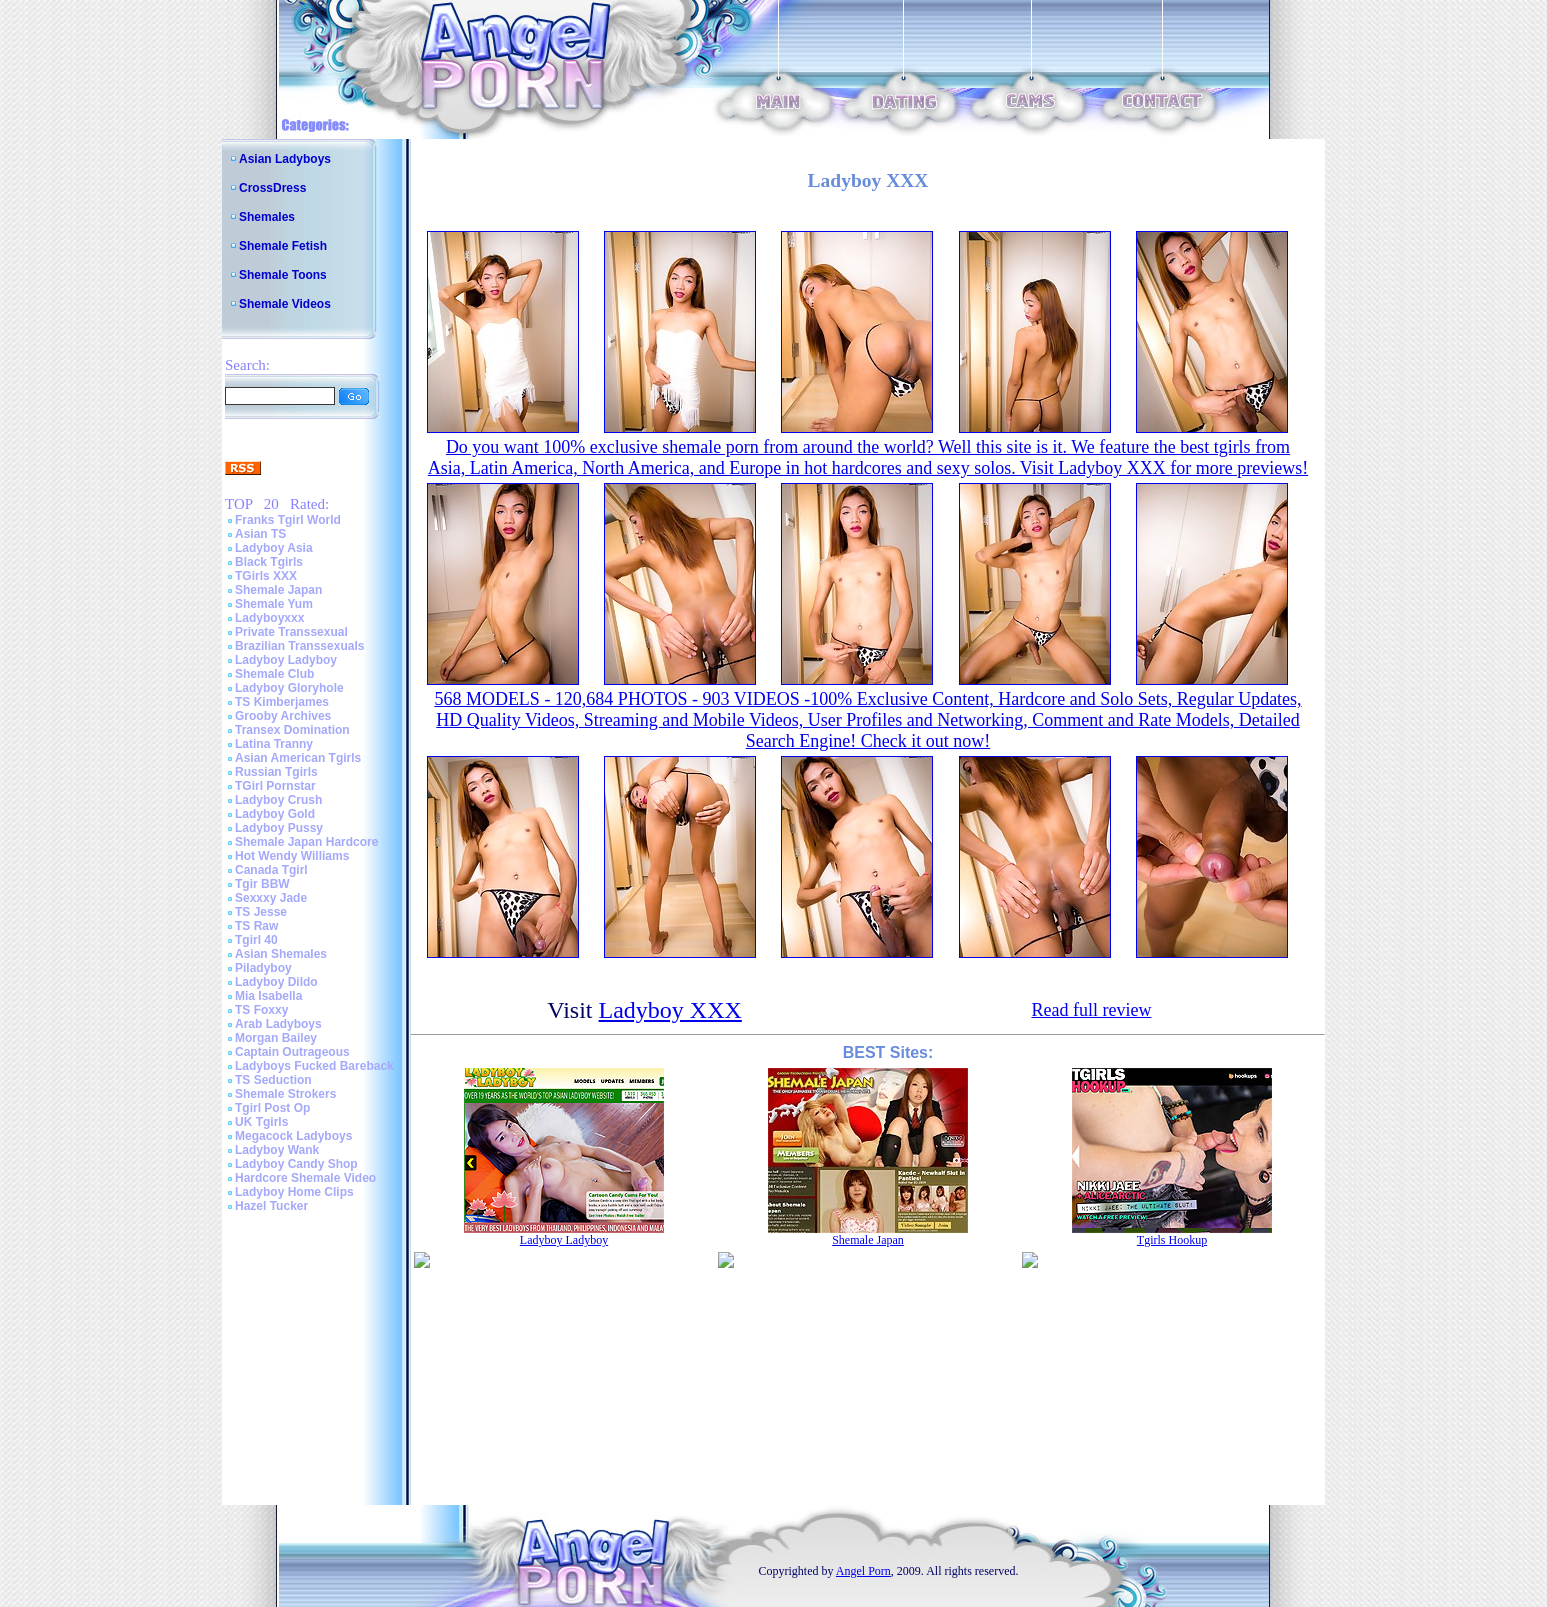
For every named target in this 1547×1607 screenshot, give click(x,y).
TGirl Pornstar (275, 786)
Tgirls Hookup (1172, 1240)
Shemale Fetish (283, 246)
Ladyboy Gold (275, 814)
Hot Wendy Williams (292, 856)
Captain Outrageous (292, 1052)
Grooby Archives (283, 716)
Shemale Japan (278, 590)
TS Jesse (261, 912)
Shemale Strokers (285, 1094)
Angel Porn (863, 1571)
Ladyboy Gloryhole (289, 688)
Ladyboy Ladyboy (286, 660)
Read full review (1091, 1010)
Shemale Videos (285, 304)
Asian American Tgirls (298, 758)
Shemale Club (274, 674)
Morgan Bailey (276, 1038)
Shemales (267, 217)
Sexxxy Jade (271, 898)
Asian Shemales (281, 954)
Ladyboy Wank (277, 1150)
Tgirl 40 (256, 940)
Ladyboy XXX (670, 1010)
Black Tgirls (269, 562)
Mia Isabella (268, 996)
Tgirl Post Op (272, 1108)
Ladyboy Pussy (279, 828)
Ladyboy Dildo (276, 982)
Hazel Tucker (271, 1206)
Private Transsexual (291, 632)
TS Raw (256, 926)
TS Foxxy (261, 1010)
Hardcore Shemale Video (305, 1178)
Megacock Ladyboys (293, 1136)
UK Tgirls (261, 1122)
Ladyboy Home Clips (294, 1192)
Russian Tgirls (276, 772)
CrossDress (272, 188)
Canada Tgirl (271, 870)
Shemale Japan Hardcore (306, 842)
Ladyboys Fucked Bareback (314, 1066)
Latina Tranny (274, 744)
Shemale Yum (274, 604)
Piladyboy (263, 968)
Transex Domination (292, 730)
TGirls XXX (266, 576)
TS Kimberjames (282, 702)
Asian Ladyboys (285, 159)
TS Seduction (273, 1080)
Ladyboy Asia (274, 548)
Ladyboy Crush (278, 800)
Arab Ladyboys (278, 1024)
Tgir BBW (262, 884)
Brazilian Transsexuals (299, 646)
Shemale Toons (283, 275)
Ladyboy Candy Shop (296, 1164)
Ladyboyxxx (269, 618)
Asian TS (260, 534)
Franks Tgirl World (288, 520)
